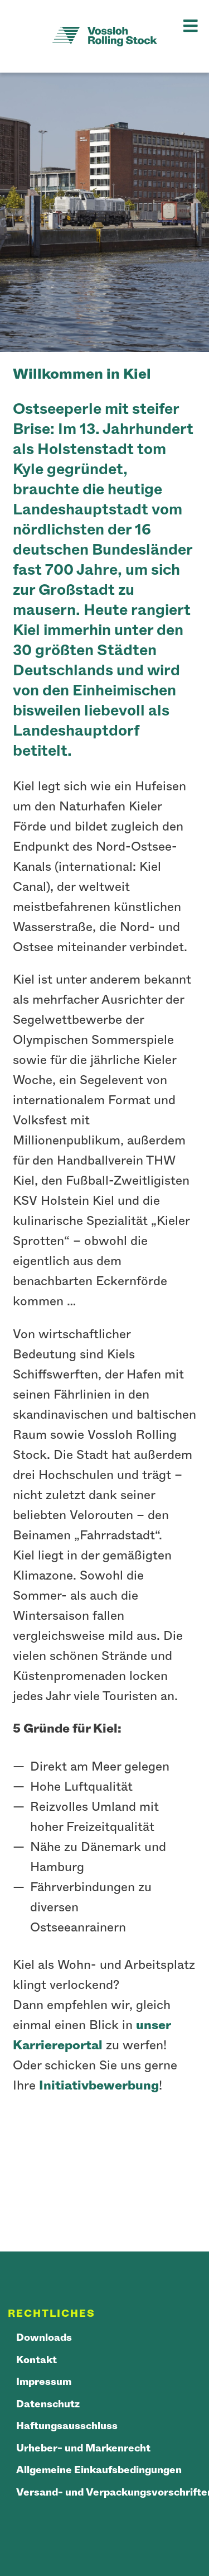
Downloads (44, 2338)
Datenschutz (48, 2405)
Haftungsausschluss (67, 2426)
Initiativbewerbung (99, 2085)
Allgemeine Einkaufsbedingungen (99, 2470)
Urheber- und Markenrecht (83, 2449)
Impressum (43, 2382)
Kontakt (36, 2360)
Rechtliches (51, 2314)
